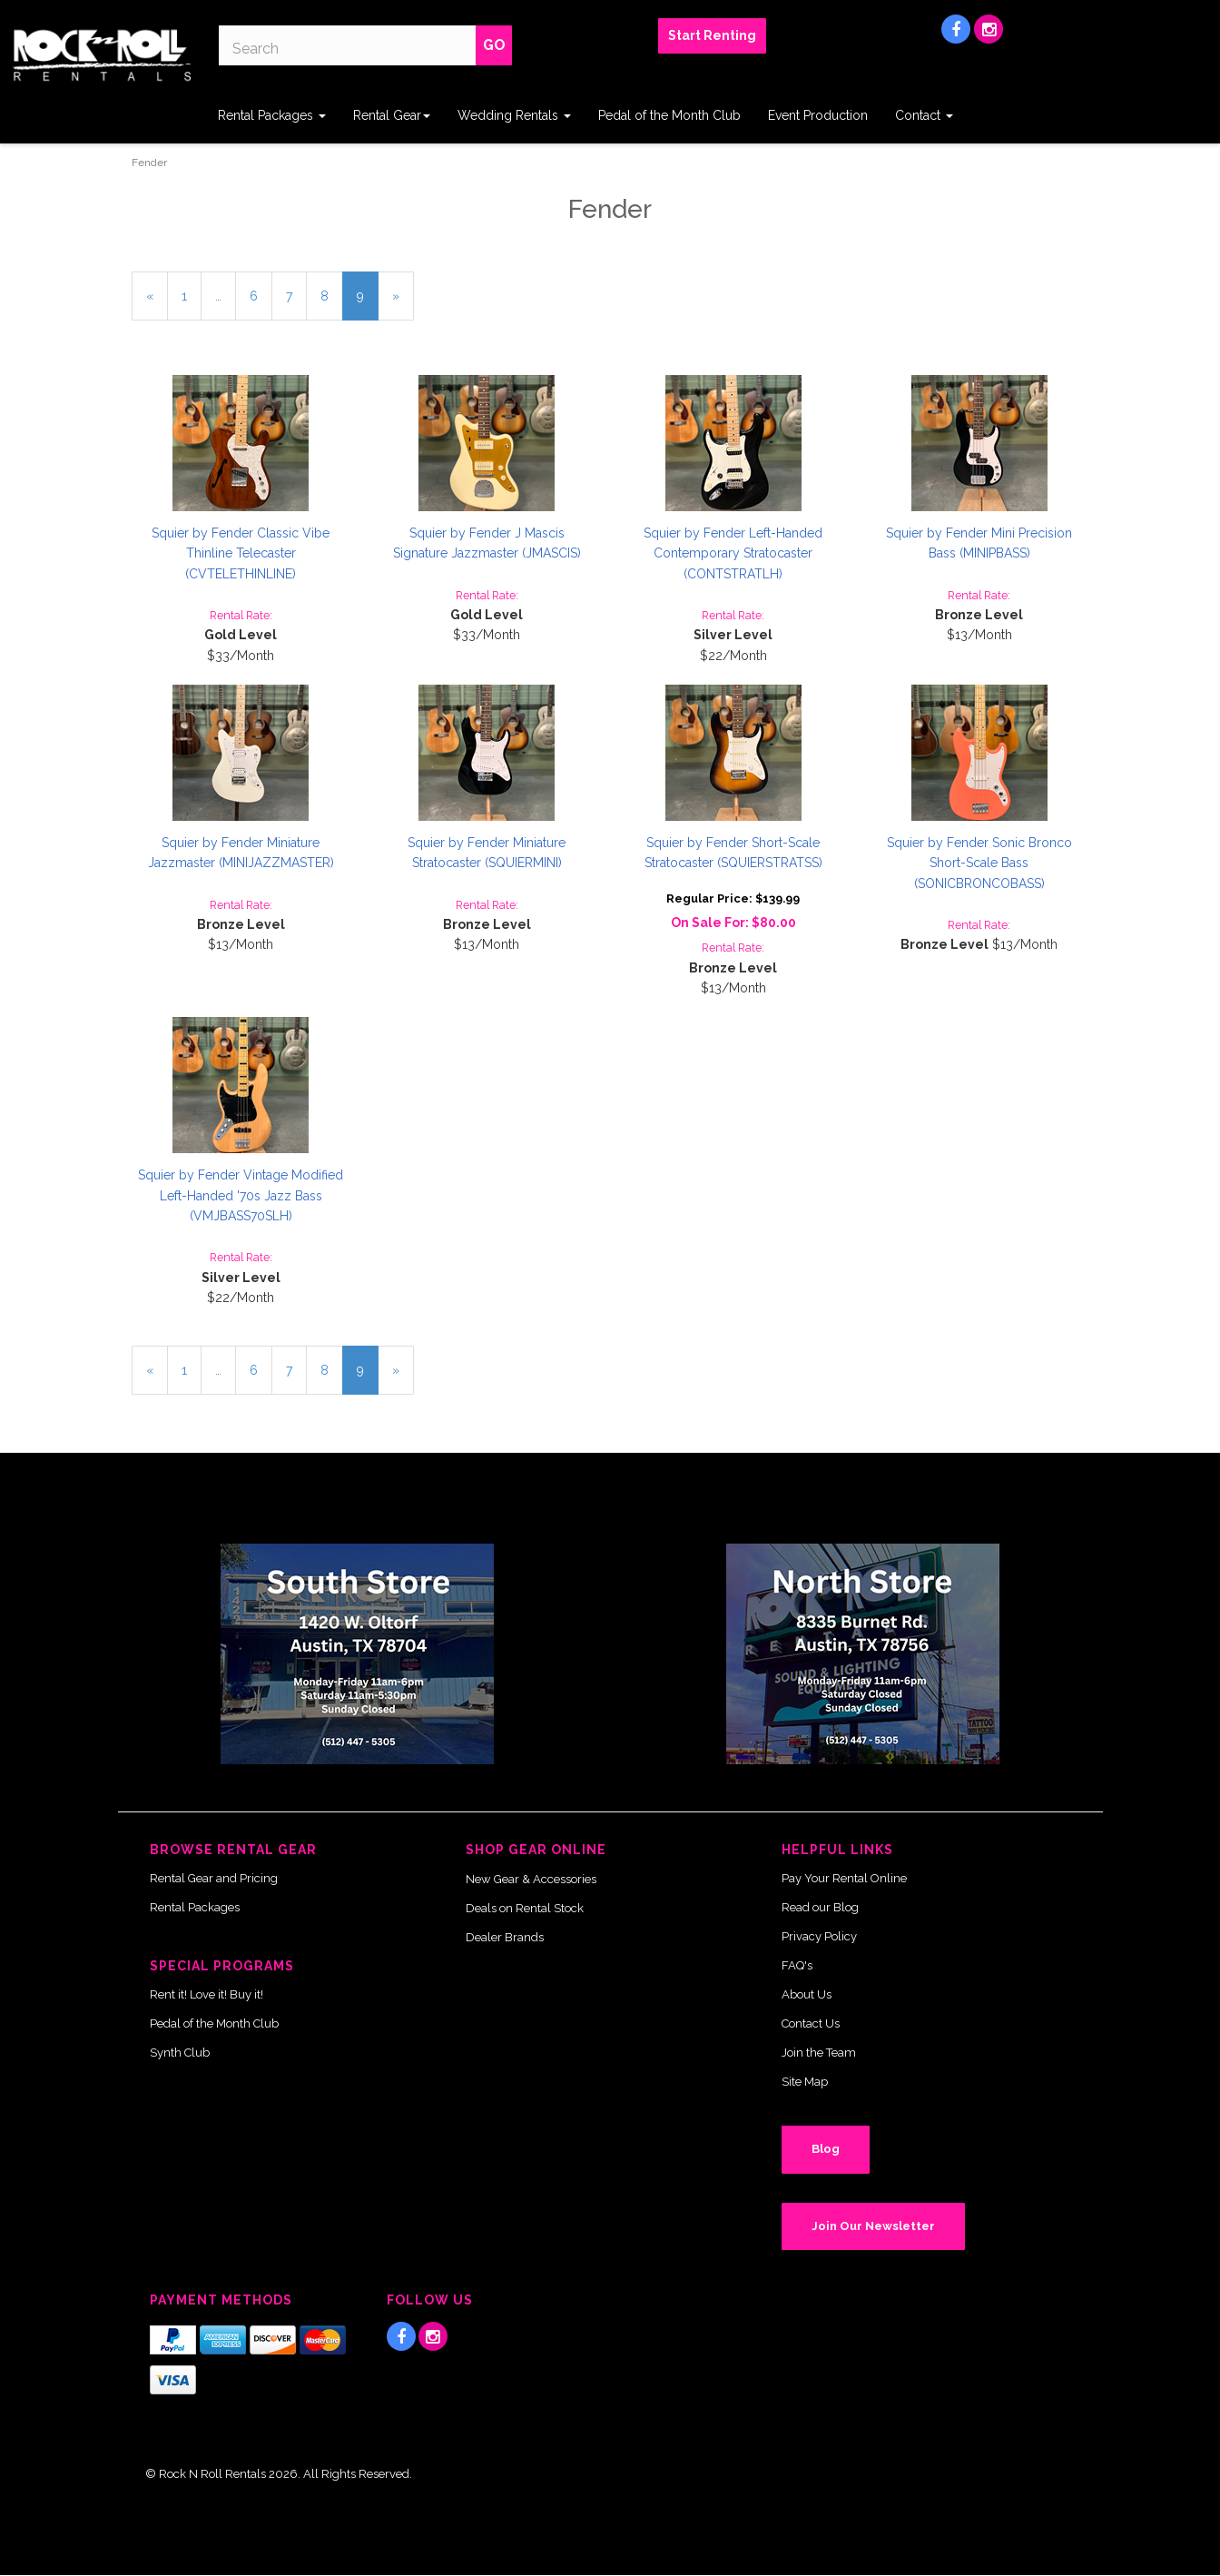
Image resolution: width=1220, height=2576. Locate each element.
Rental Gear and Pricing (214, 1878)
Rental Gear (391, 115)
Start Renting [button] (712, 35)
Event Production (818, 115)
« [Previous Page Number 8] (157, 303)
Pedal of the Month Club (669, 115)
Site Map (805, 2081)
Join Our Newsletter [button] (873, 2226)
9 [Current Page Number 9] (368, 303)
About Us (806, 1994)
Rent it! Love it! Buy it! (206, 1994)
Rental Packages (272, 115)
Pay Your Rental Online (844, 1878)
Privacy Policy (819, 1936)
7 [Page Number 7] (296, 294)
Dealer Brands (505, 1937)
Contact (924, 115)
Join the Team (819, 2052)
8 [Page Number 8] (331, 294)
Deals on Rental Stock (525, 1908)
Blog (826, 2149)
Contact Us (811, 2023)
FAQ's (797, 1965)
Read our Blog (820, 1907)
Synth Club (180, 2052)
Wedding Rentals (514, 115)
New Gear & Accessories (531, 1879)
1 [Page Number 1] (192, 294)
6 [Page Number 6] (261, 294)
